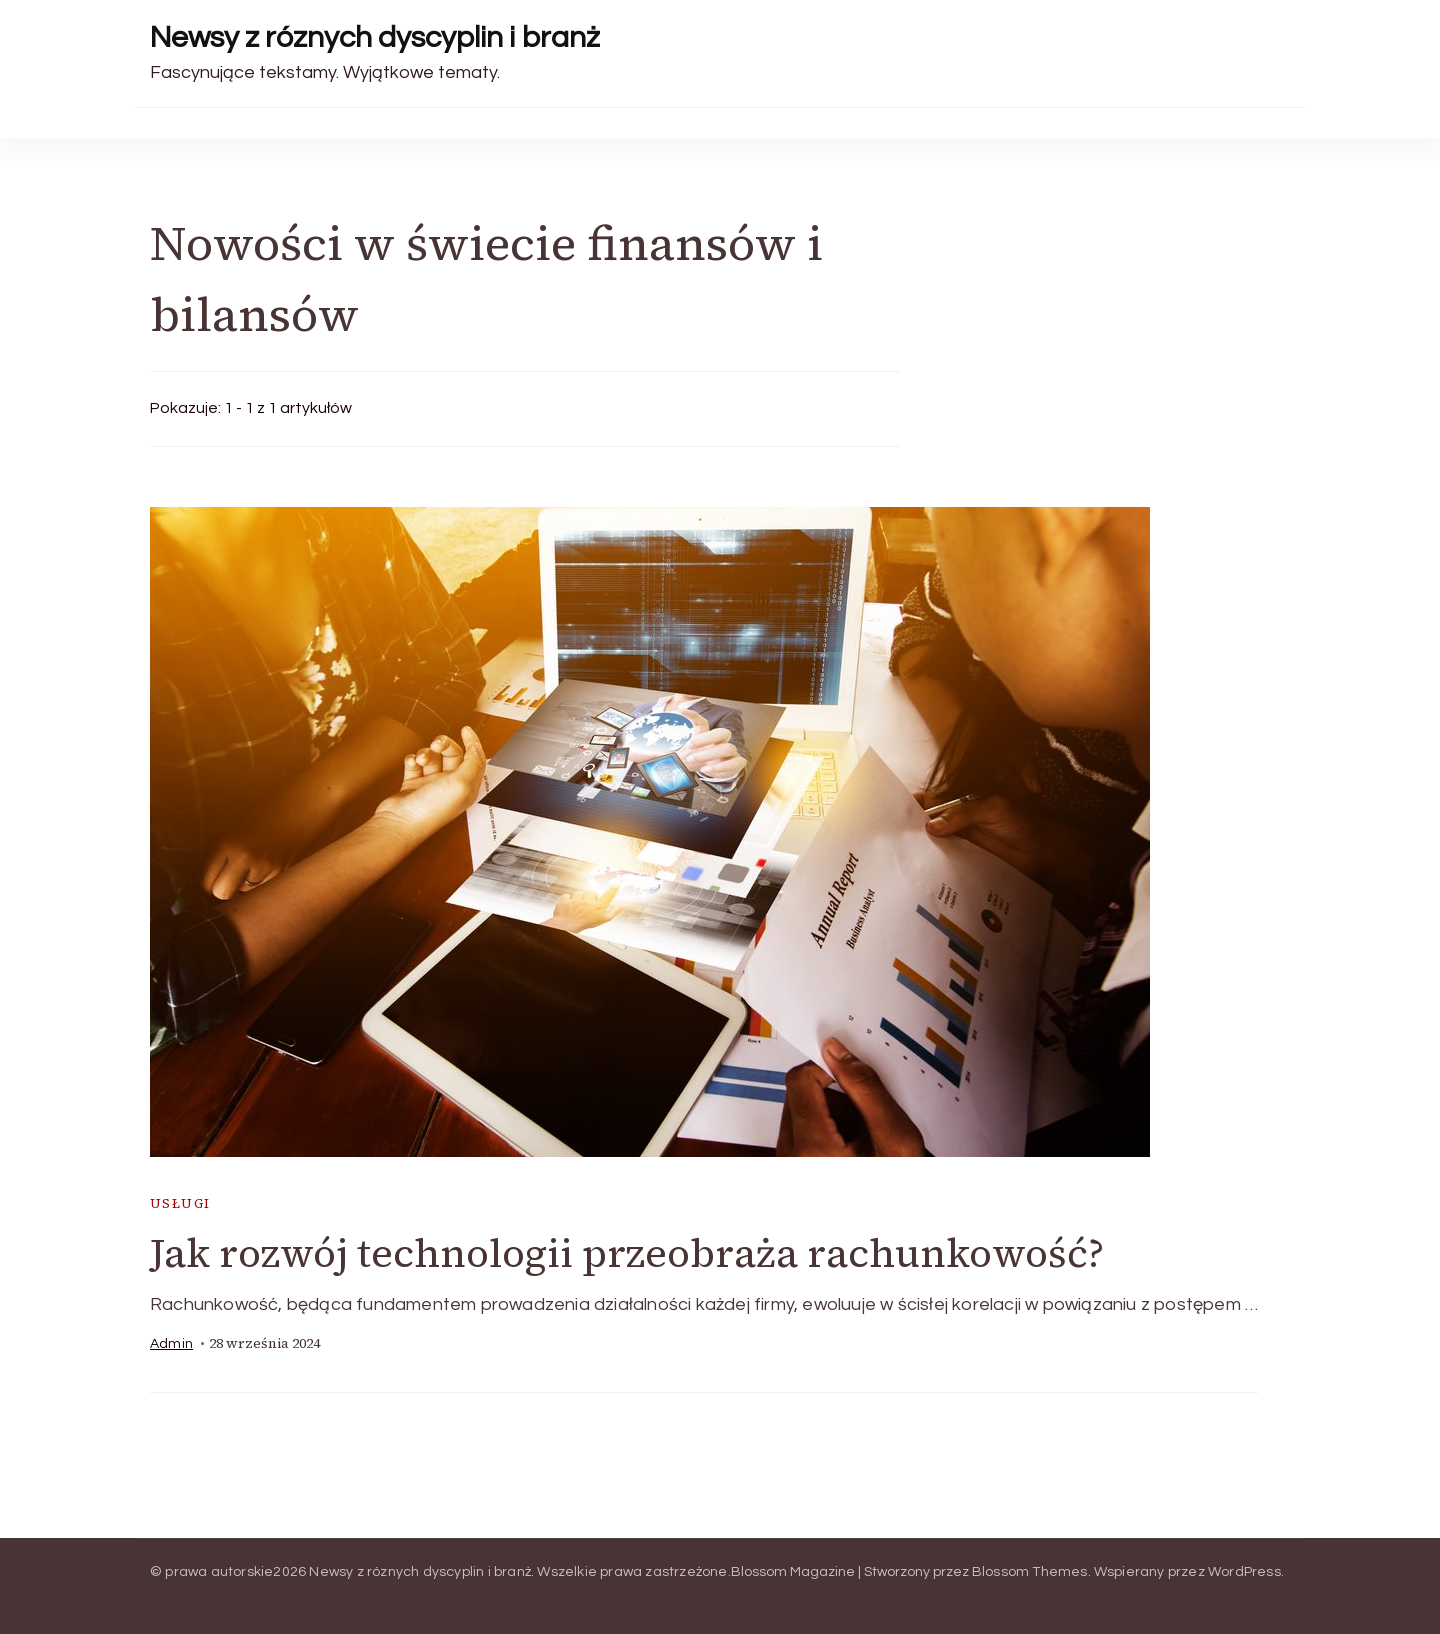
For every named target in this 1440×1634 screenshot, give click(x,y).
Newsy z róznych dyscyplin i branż (375, 37)
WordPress (1244, 1572)
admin (171, 1344)
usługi (180, 1203)
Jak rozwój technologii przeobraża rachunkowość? (627, 1253)
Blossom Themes (1030, 1572)
